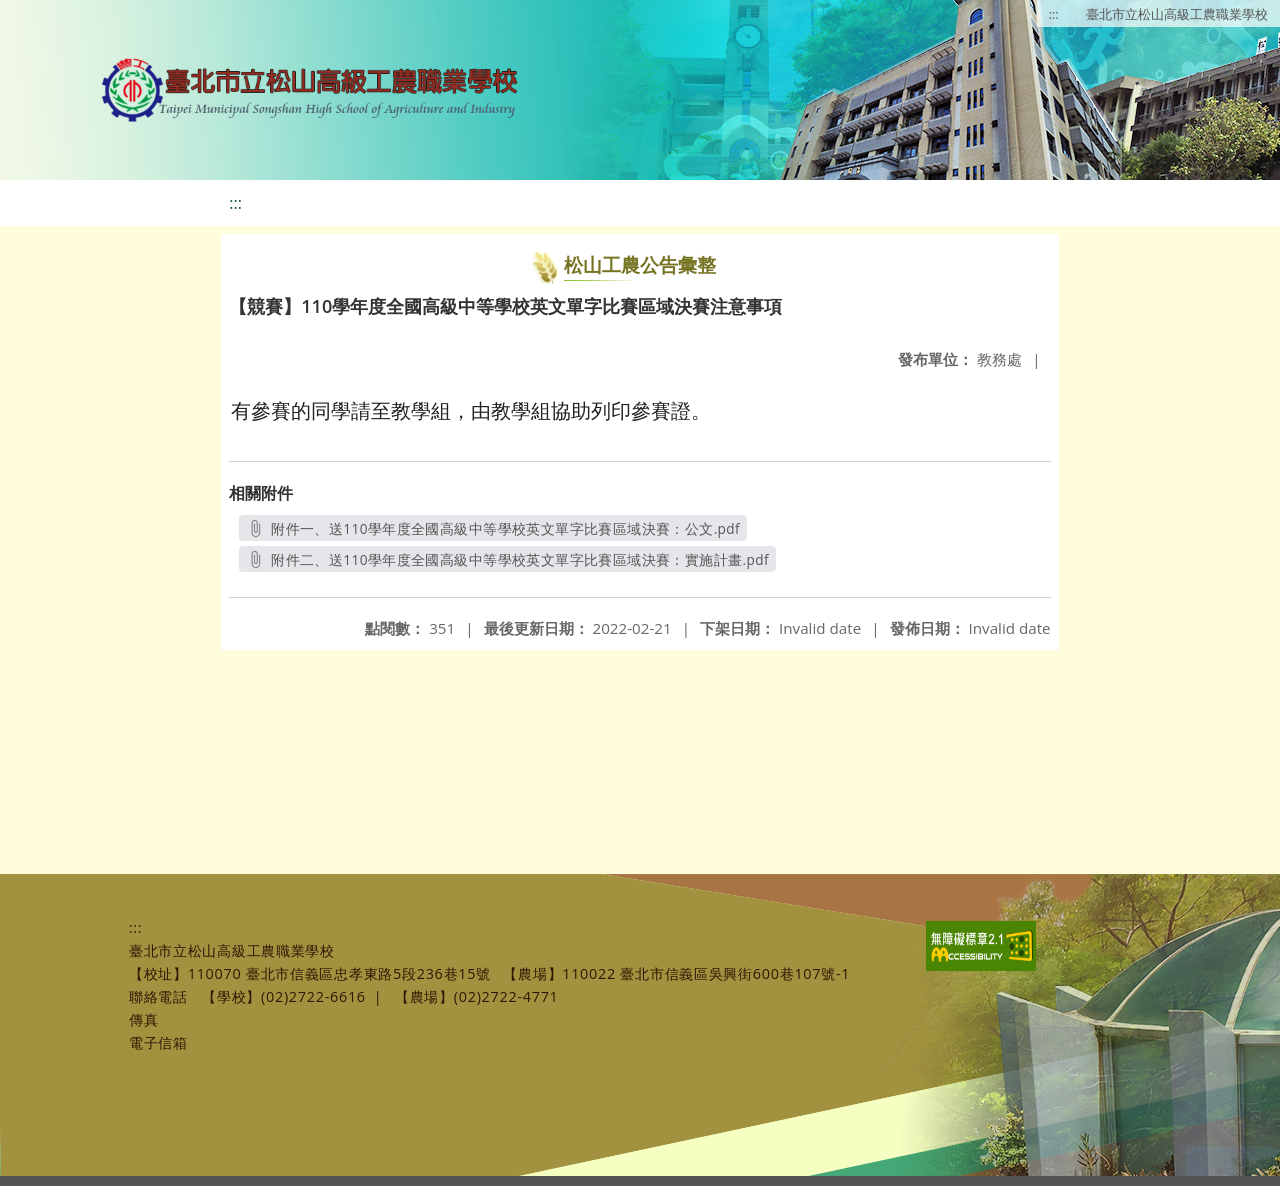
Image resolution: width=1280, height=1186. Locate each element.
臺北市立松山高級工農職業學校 (1177, 14)
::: (1054, 14)
